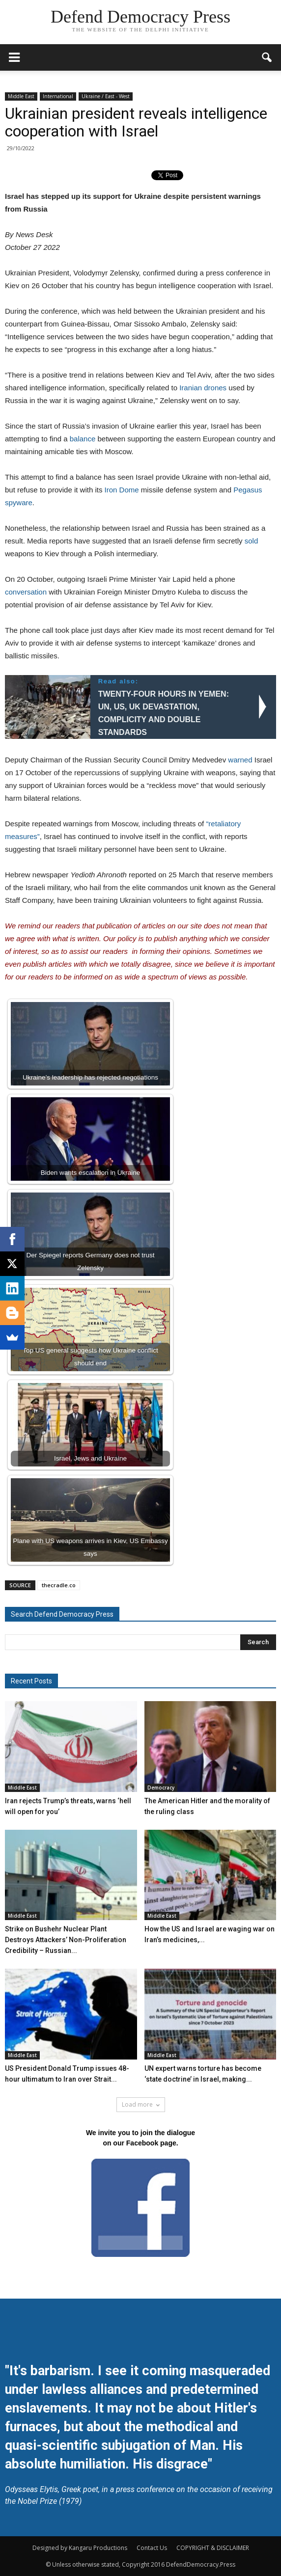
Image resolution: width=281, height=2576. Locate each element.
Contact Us (152, 2548)
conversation (26, 592)
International (58, 96)
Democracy (160, 1787)
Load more (141, 2104)
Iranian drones (202, 387)
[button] (267, 57)
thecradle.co (59, 1585)
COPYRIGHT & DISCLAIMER (212, 2548)
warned (240, 760)
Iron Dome (122, 490)
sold (251, 541)
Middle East (21, 96)
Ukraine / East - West (106, 96)
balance (83, 438)
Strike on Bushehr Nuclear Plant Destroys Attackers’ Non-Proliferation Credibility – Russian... (65, 1939)
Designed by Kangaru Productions (79, 2548)
